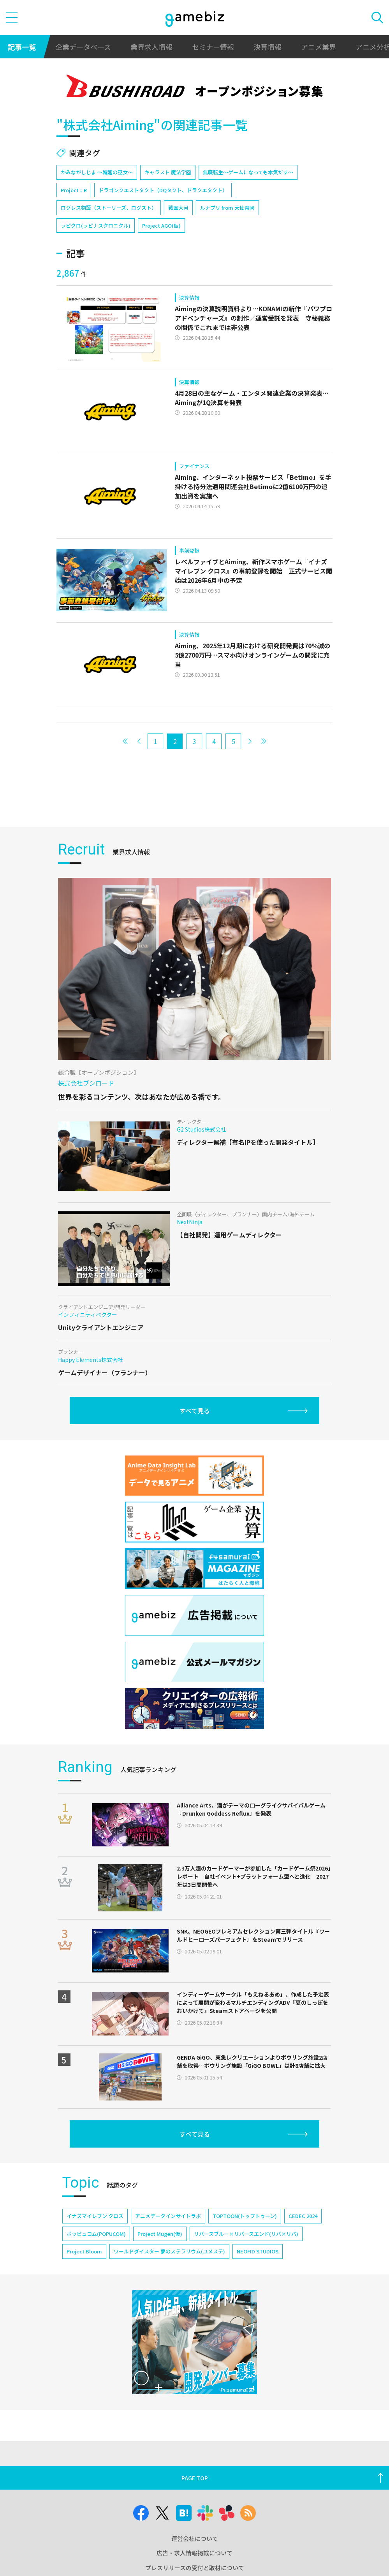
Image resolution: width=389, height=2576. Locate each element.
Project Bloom (84, 2251)
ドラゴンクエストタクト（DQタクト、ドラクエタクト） (163, 190)
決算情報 (267, 47)
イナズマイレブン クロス (95, 2216)
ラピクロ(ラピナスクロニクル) (95, 225)
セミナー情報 (213, 47)
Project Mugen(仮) (159, 2233)
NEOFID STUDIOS (257, 2251)
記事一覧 (22, 47)
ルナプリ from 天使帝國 (227, 207)
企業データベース (83, 47)
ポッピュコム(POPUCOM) (96, 2233)
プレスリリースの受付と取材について (194, 2568)
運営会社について (194, 2538)
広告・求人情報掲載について (194, 2553)
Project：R (74, 190)
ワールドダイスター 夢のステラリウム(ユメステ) (169, 2251)
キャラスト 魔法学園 (167, 172)
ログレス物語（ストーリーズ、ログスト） (109, 207)
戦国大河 (178, 207)
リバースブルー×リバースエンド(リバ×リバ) (246, 2233)
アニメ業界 (318, 47)
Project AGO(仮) (161, 225)
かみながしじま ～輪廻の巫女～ (97, 172)
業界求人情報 (151, 47)
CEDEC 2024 (303, 2216)
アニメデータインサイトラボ (168, 2216)
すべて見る (195, 1410)
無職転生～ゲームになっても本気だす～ (248, 172)
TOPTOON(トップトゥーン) (245, 2216)
